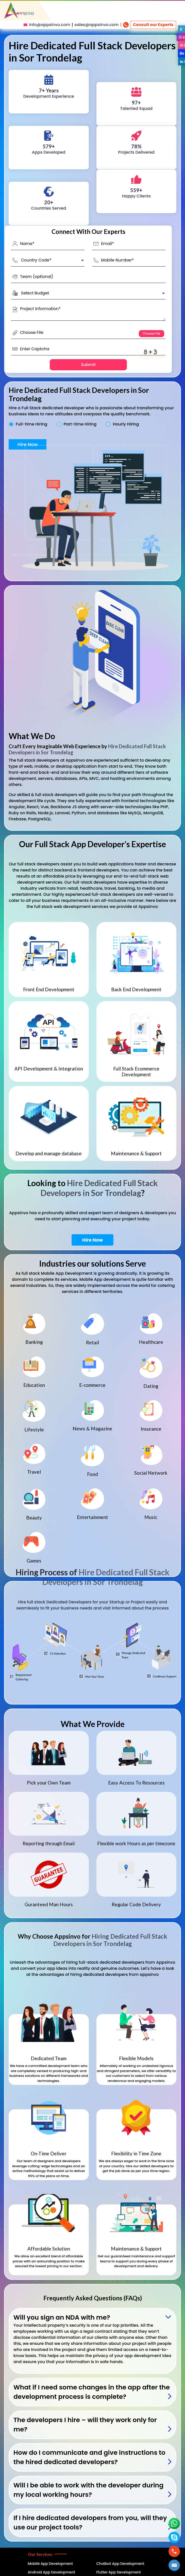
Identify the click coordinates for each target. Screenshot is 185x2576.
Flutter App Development (118, 2572)
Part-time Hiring (80, 424)
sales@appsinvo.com (97, 25)
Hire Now (28, 444)
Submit (88, 365)
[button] (174, 2565)
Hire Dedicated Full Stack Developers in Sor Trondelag (99, 1188)
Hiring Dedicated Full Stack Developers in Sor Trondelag (110, 1940)
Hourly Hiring (126, 424)
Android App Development (51, 2572)
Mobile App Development (50, 2563)
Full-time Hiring (31, 424)
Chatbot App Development (120, 2563)
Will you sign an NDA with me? (61, 2317)
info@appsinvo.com (49, 25)
